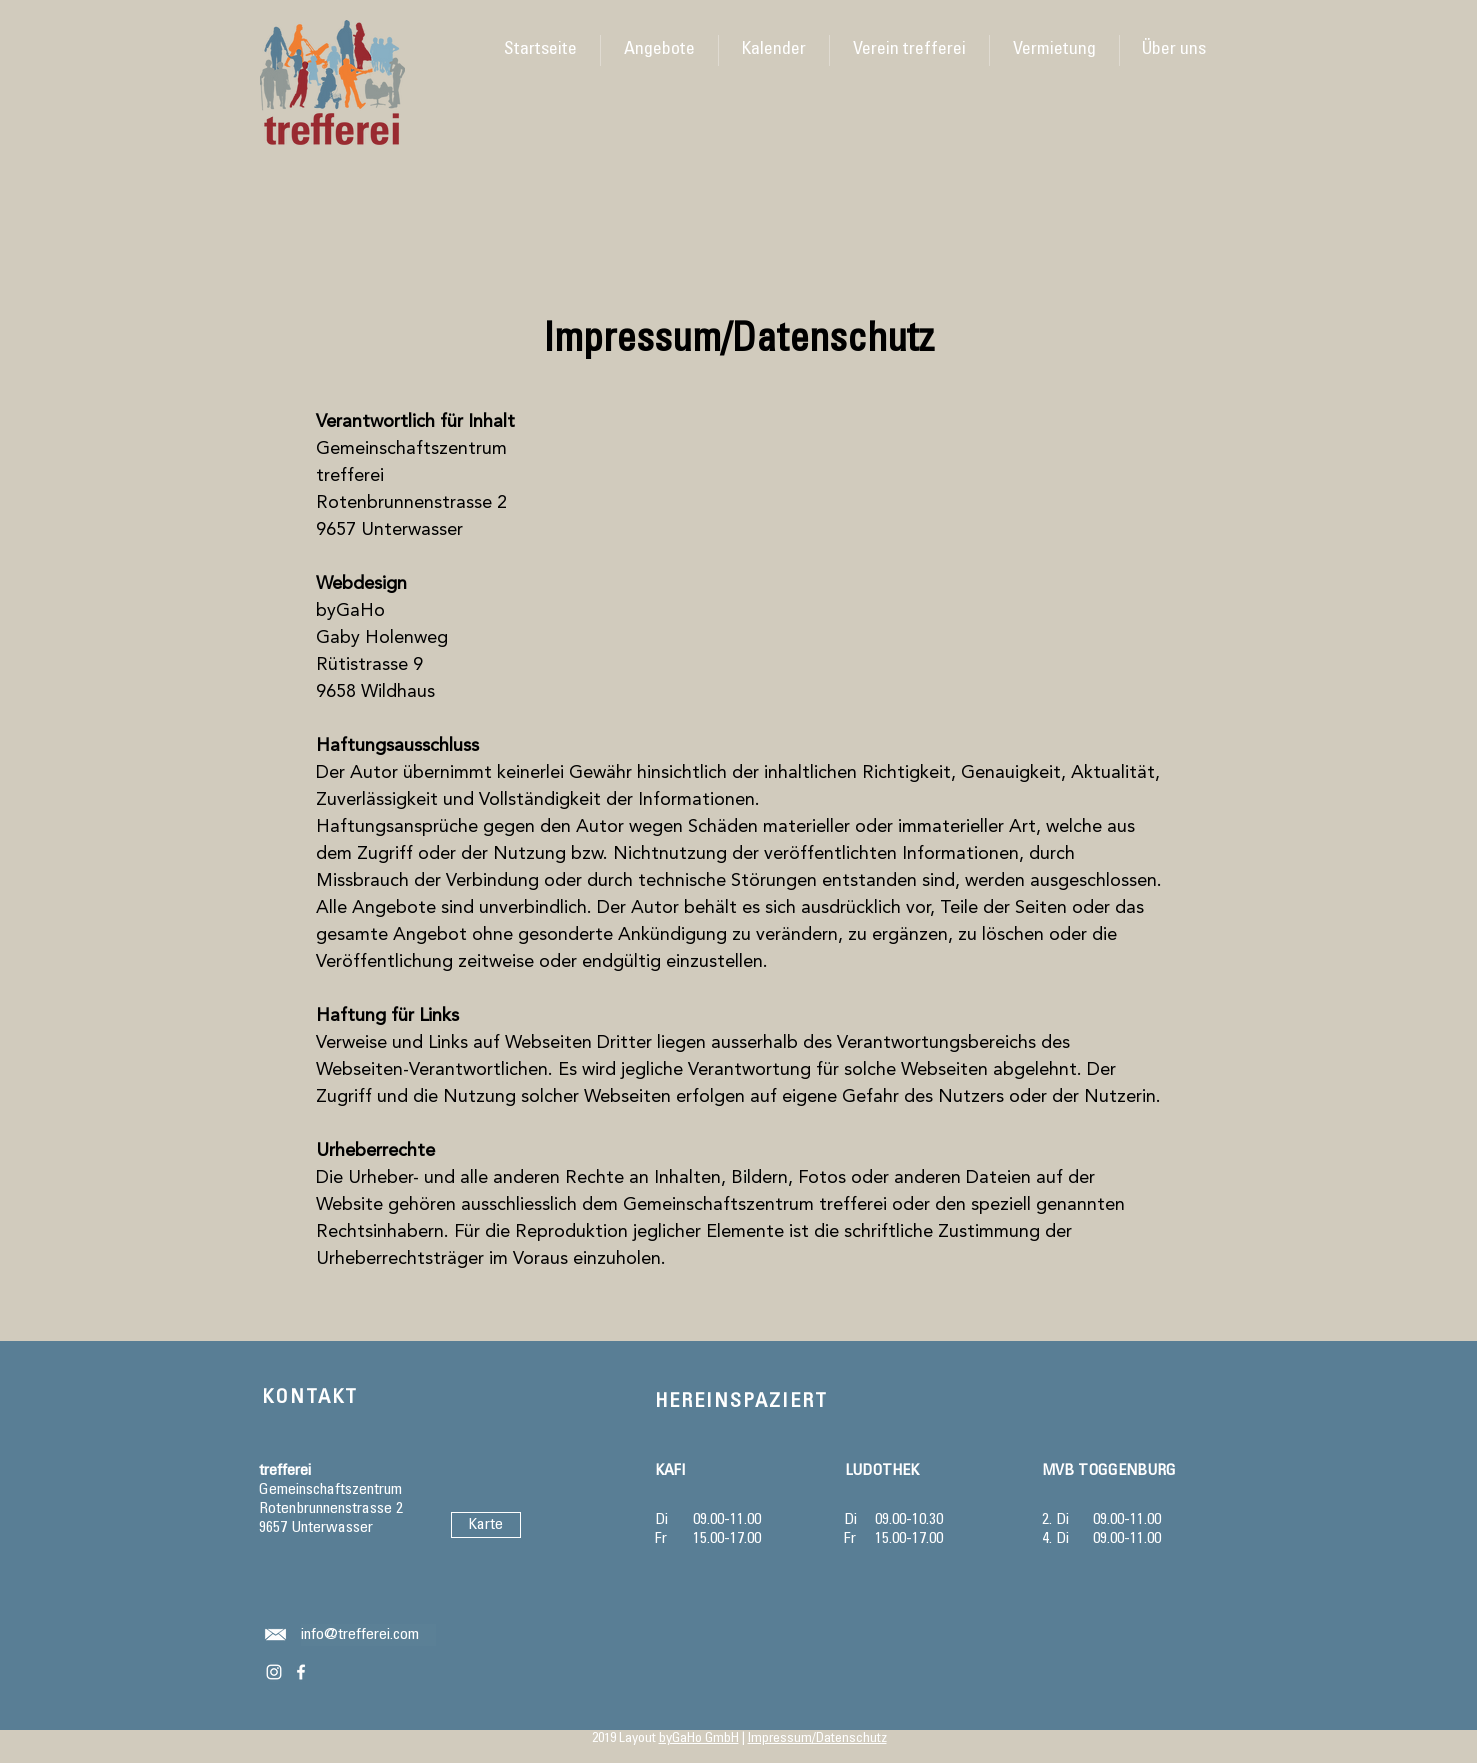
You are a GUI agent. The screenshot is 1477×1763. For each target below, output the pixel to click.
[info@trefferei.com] (368, 1635)
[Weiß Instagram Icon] (274, 1672)
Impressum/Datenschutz (817, 1739)
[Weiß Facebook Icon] (301, 1672)
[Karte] (486, 1525)
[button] (773, 50)
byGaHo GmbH (699, 1739)
